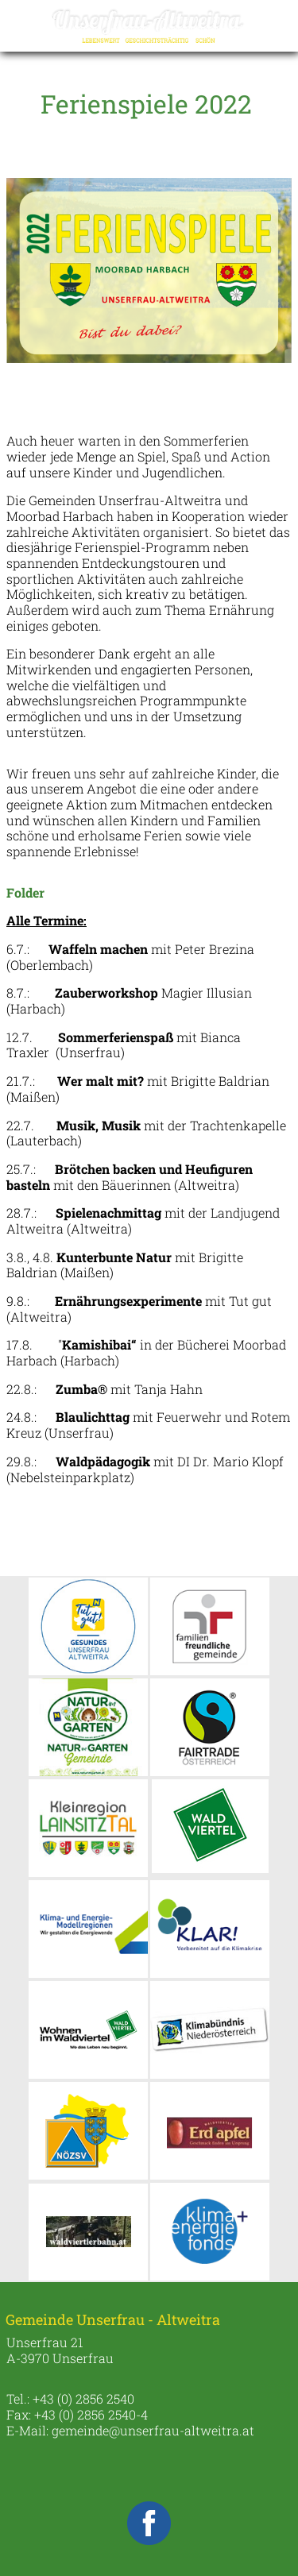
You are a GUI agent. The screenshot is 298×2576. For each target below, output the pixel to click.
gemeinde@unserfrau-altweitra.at (153, 2430)
